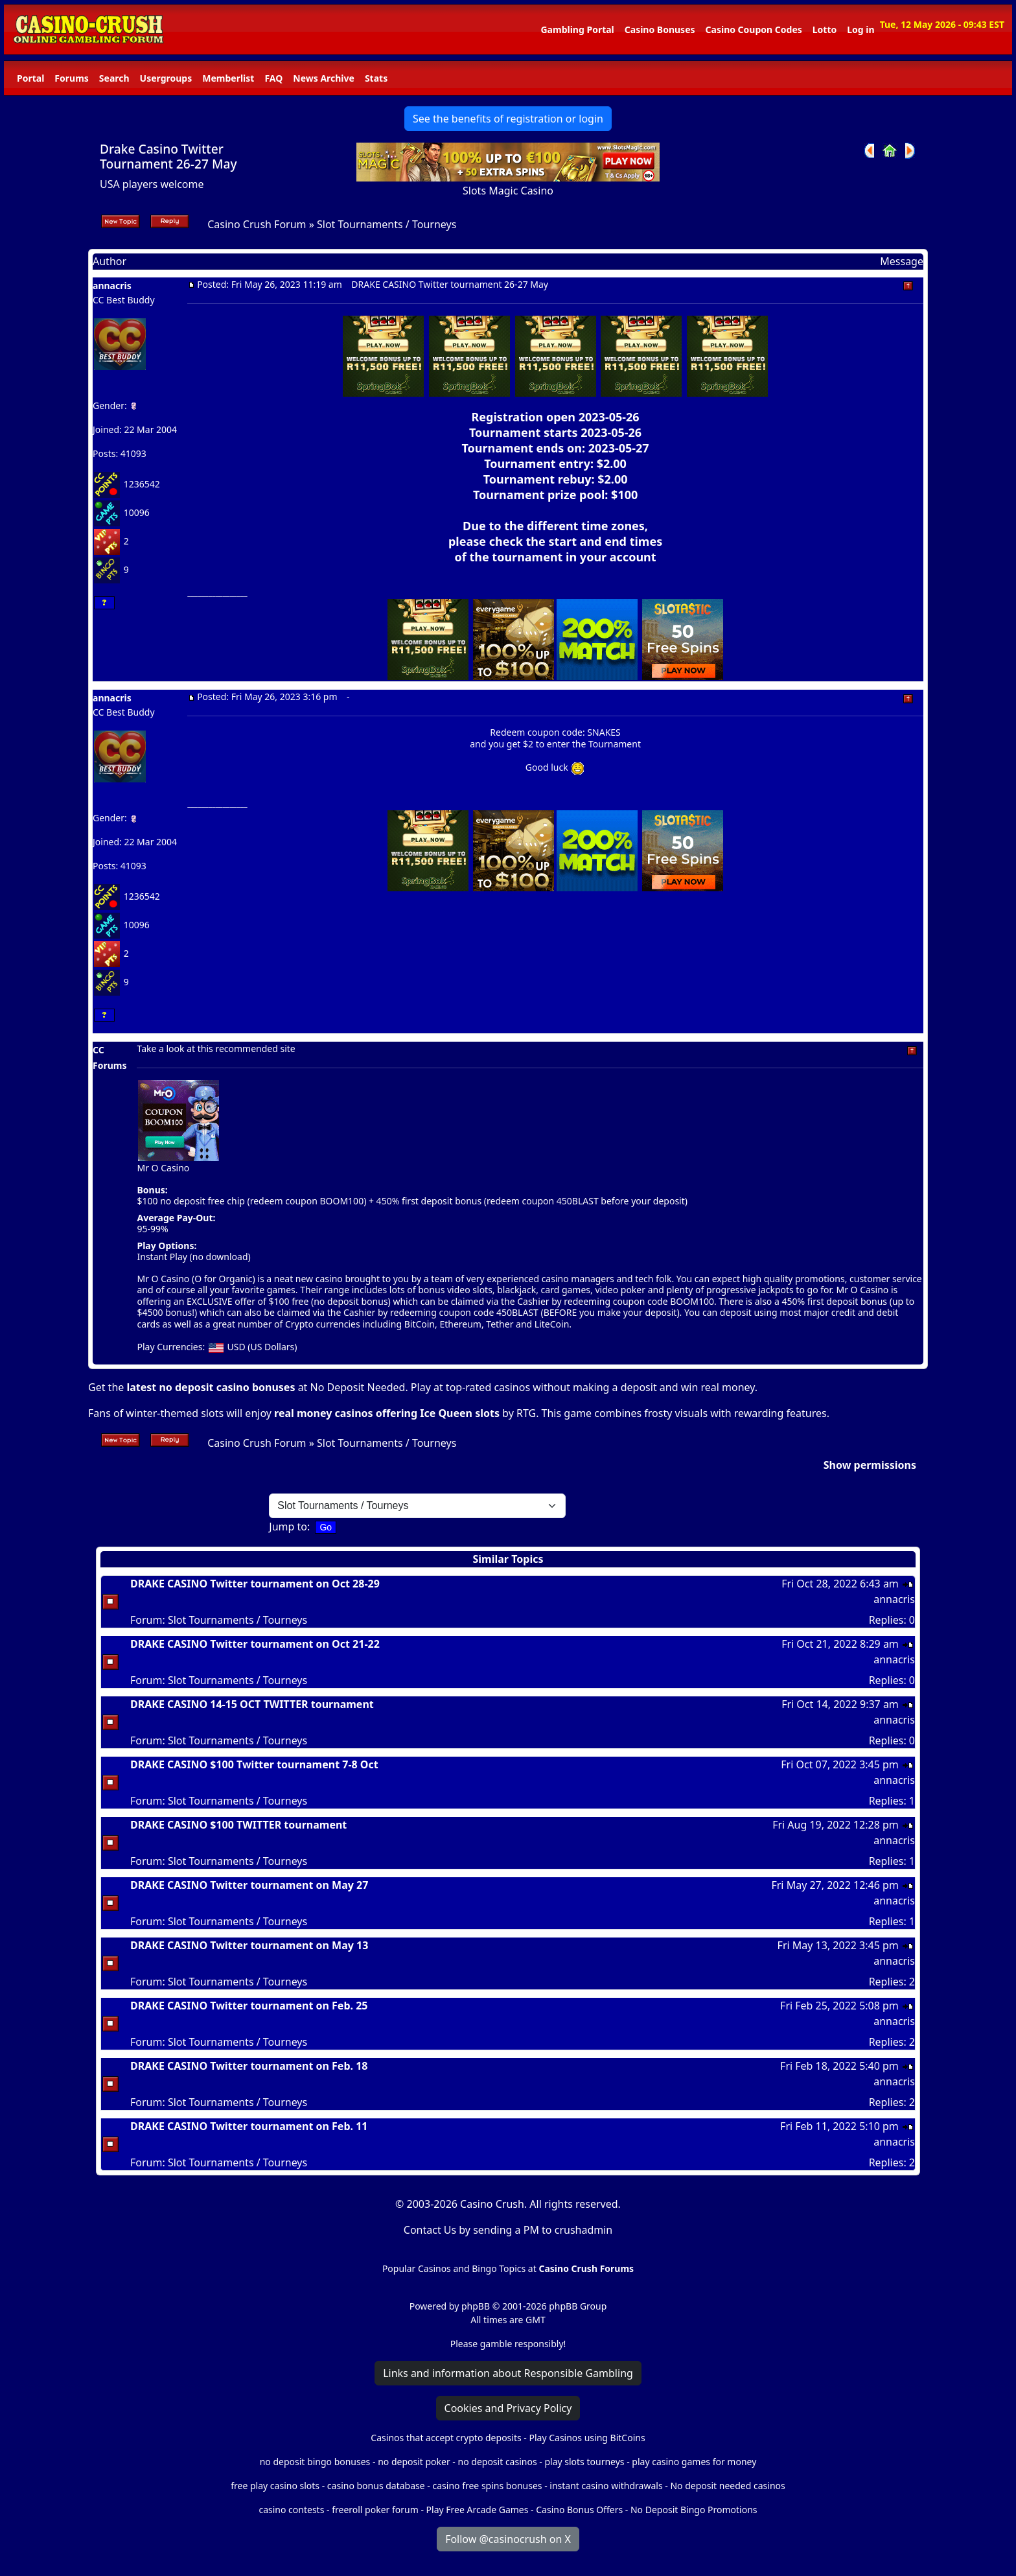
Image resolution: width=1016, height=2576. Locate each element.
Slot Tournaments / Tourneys (386, 224)
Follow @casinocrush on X (508, 2539)
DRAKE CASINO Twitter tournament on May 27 (249, 1885)
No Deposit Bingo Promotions (693, 2509)
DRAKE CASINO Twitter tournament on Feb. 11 (248, 2126)
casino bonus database (376, 2485)
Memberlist (228, 78)
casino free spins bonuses (487, 2485)
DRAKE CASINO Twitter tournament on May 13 (249, 1945)
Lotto (825, 29)
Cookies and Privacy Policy (508, 2408)
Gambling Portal (577, 29)
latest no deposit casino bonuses (210, 1387)
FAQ (273, 78)
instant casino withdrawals (607, 2485)
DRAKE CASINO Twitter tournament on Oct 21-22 (255, 1644)
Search (114, 78)
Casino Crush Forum (256, 224)
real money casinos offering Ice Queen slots (387, 1413)
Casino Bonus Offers (579, 2509)
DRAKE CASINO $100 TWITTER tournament (238, 1825)
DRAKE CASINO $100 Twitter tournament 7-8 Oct (254, 1764)
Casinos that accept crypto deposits (446, 2437)
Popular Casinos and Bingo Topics (453, 2268)
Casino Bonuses (660, 29)
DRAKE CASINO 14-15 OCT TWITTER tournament (252, 1704)
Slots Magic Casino (508, 190)
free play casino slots (275, 2485)
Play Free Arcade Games (477, 2509)
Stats (376, 78)
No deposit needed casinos (727, 2485)
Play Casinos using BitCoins (587, 2437)
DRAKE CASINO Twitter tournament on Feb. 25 (248, 2005)
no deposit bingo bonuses (315, 2461)
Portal (30, 78)
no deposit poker (414, 2461)
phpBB (475, 2306)
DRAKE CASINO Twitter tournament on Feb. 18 (248, 2066)
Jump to (288, 1526)
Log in (860, 29)
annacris (112, 285)
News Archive (323, 78)
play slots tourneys (584, 2461)
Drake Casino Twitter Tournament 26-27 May (168, 156)
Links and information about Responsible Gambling (508, 2373)
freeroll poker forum (375, 2509)
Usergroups (166, 78)
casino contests (291, 2509)
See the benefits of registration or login (508, 118)
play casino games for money (694, 2461)
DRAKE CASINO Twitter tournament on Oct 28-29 (255, 1583)
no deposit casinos (497, 2461)
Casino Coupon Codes (754, 29)
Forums (71, 78)
